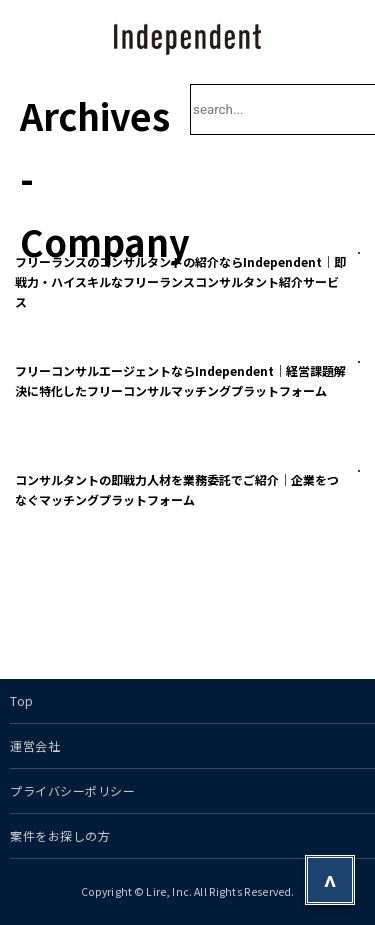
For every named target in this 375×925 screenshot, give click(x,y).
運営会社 (35, 745)
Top (22, 700)
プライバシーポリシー (73, 790)
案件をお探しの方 (60, 835)
